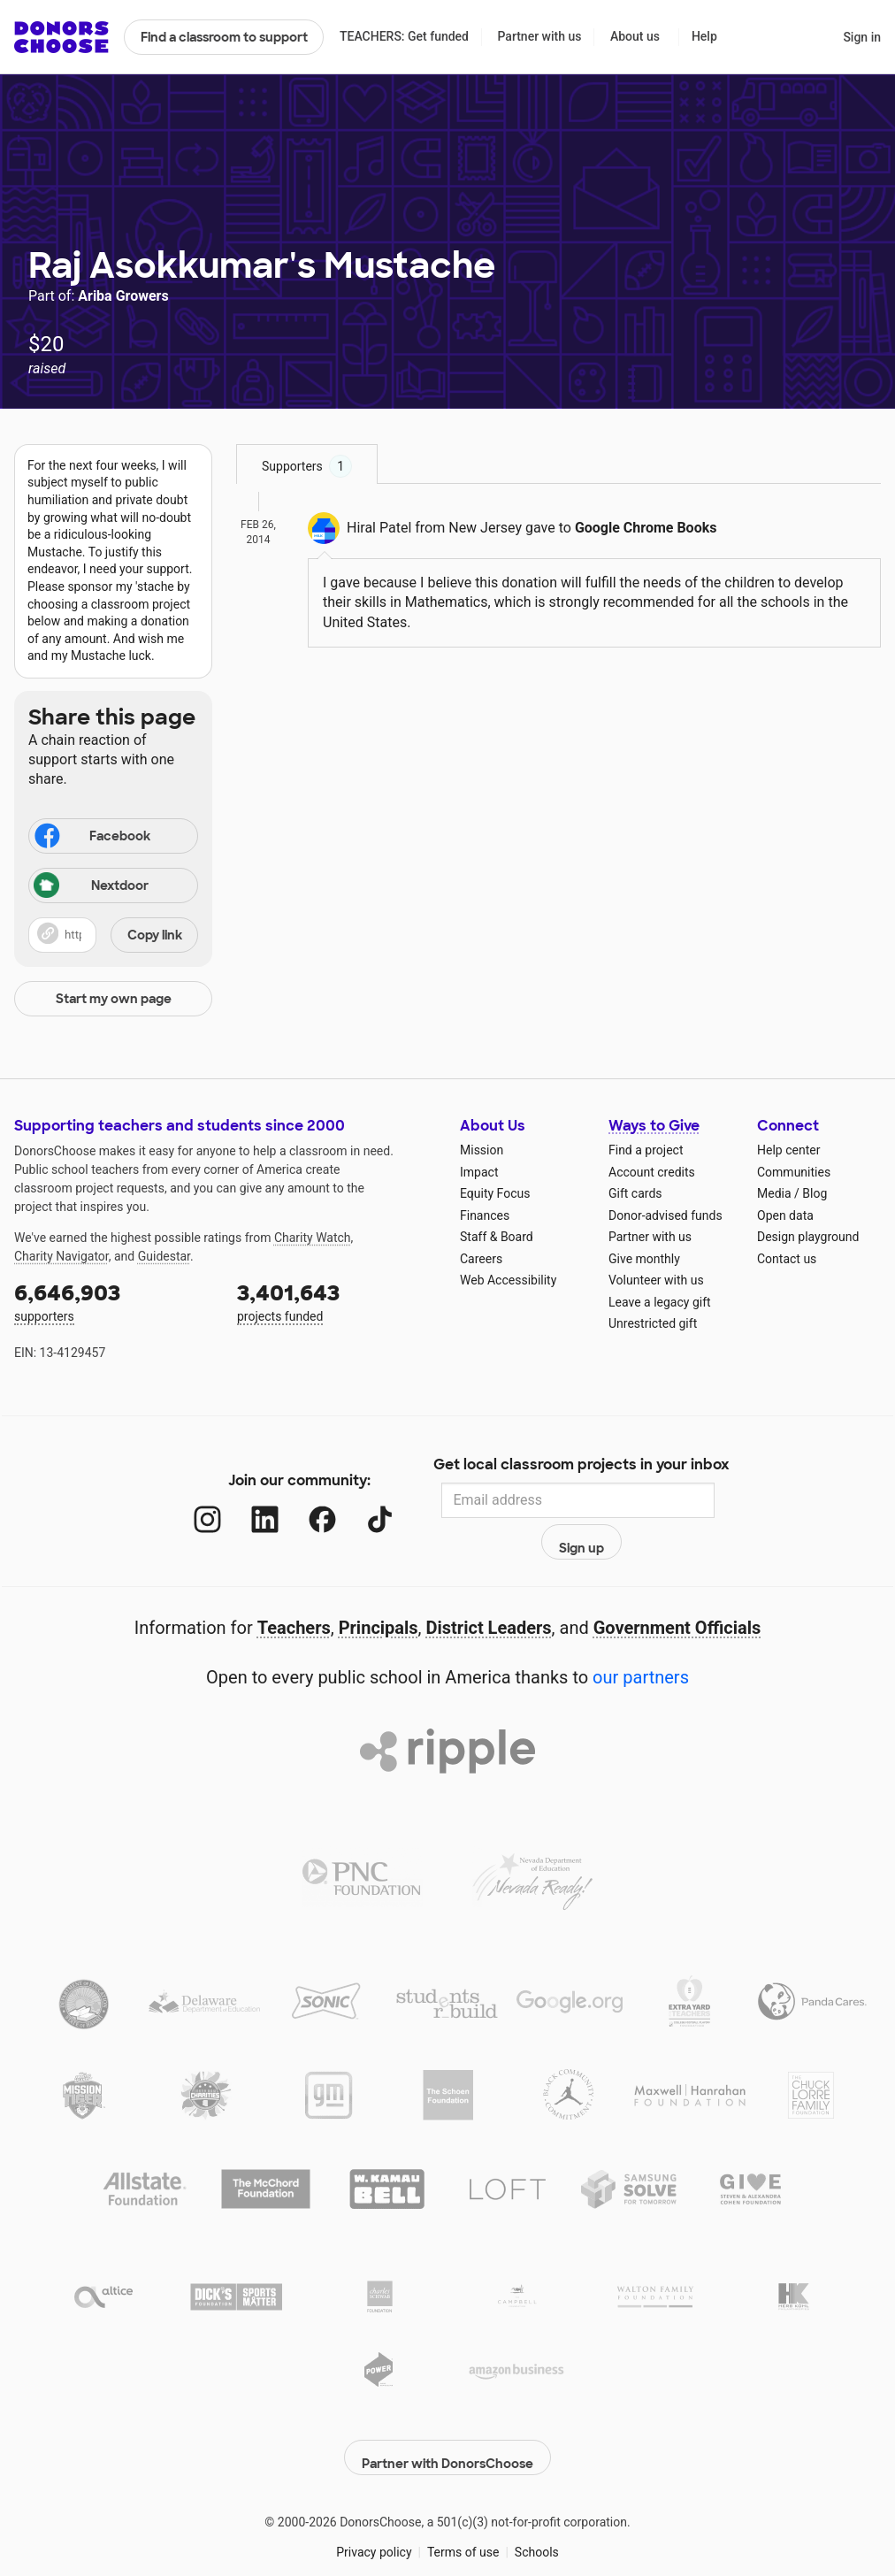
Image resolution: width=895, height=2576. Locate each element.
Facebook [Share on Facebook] (91, 838)
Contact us (786, 1259)
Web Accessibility (508, 1280)
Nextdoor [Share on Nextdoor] (91, 886)
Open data (785, 1215)
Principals (378, 1589)
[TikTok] (362, 1501)
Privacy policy (373, 2504)
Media (774, 1193)
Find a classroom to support (224, 37)
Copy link (154, 935)
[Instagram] (189, 1501)
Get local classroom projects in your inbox (581, 1467)
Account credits (651, 1172)
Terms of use (463, 2504)
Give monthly (644, 1259)
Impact (479, 1172)
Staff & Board (496, 1237)
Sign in (862, 37)
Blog (814, 1193)
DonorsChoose (61, 37)
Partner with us (540, 36)
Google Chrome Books (646, 527)
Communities (793, 1172)
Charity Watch (312, 1237)
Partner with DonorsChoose (447, 2410)
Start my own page (114, 999)
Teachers (294, 1589)
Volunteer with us (656, 1280)
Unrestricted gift (652, 1323)
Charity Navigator (61, 1256)
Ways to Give (654, 1125)
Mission (481, 1150)
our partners (641, 1639)
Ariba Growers (123, 296)
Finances (484, 1215)
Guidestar (164, 1256)
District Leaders (489, 1589)
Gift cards (635, 1193)
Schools (537, 2504)
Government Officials (677, 1589)
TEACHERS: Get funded (404, 36)
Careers (481, 1259)
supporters (113, 1300)
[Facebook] (304, 1501)
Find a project (645, 1150)
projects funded (336, 1300)
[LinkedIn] (247, 1501)
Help (704, 36)
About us (635, 36)
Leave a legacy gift (659, 1302)
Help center (788, 1150)
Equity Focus (495, 1193)
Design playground (808, 1237)
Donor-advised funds (665, 1215)
